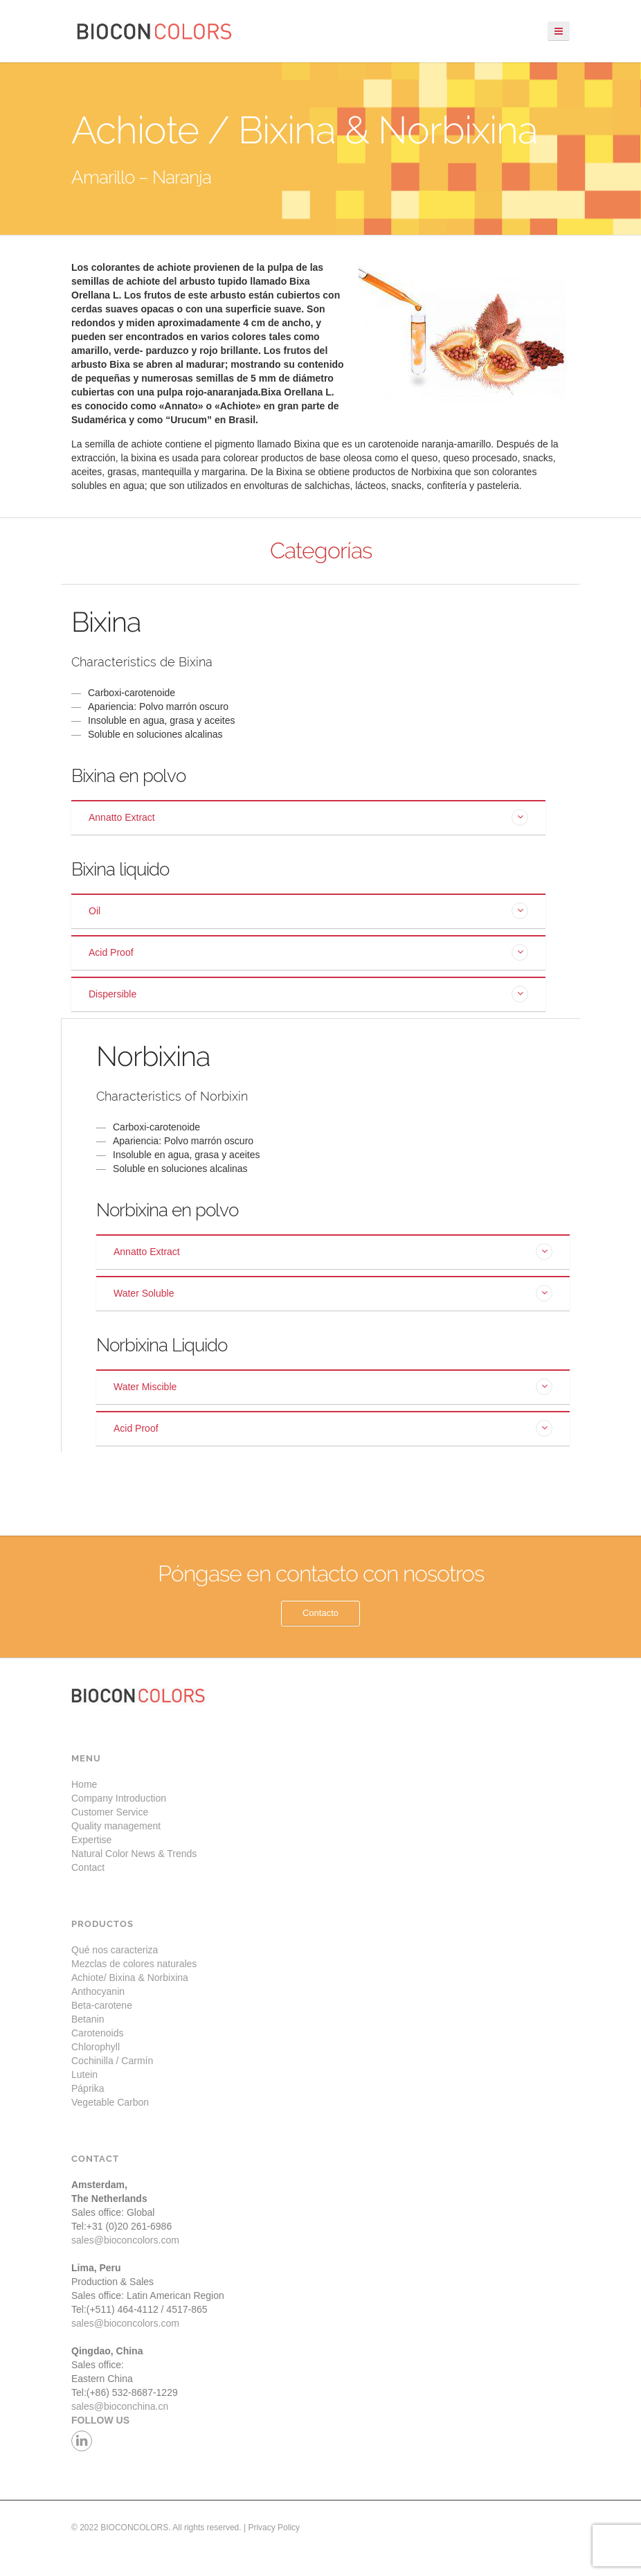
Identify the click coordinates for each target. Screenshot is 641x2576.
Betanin (87, 2019)
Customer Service (109, 1812)
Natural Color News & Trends (134, 1853)
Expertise (91, 1839)
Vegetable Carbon (110, 2102)
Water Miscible (145, 1386)
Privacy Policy (274, 2527)
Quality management (116, 1825)
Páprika (87, 2088)
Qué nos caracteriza (114, 1949)
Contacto (320, 1613)
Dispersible (112, 994)
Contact (88, 1867)
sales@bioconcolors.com (125, 2240)
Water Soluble (144, 1293)
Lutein (84, 2074)
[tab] (308, 817)
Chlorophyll (95, 2046)
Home (84, 1784)
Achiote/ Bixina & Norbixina (129, 1977)
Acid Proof (111, 952)
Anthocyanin (98, 1991)
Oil (94, 910)
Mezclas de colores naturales (134, 1963)
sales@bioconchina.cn (119, 2406)
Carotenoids (97, 2032)
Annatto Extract (122, 817)
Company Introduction (118, 1798)
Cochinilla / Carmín (112, 2060)
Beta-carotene (101, 2005)
